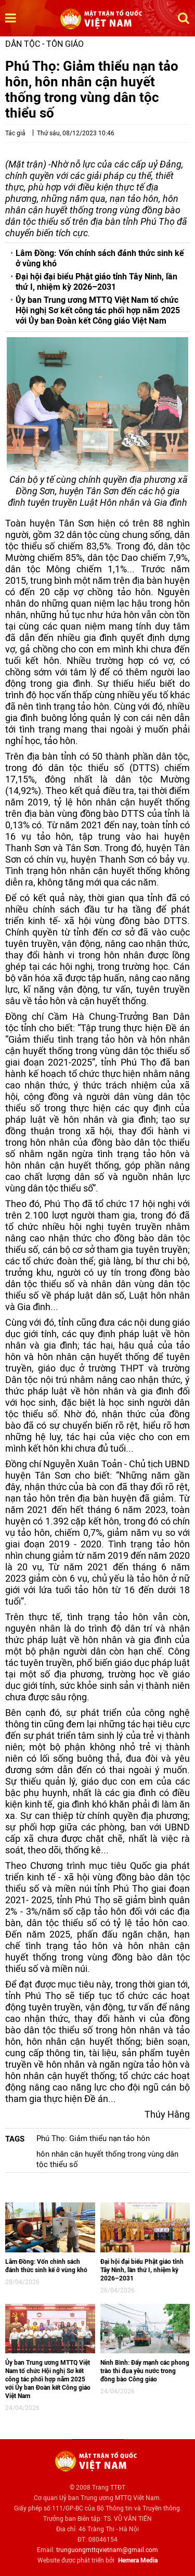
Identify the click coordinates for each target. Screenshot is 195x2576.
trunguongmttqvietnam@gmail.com (107, 2550)
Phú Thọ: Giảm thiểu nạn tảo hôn (93, 2138)
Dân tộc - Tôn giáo (44, 44)
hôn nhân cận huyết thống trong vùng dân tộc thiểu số (107, 2159)
